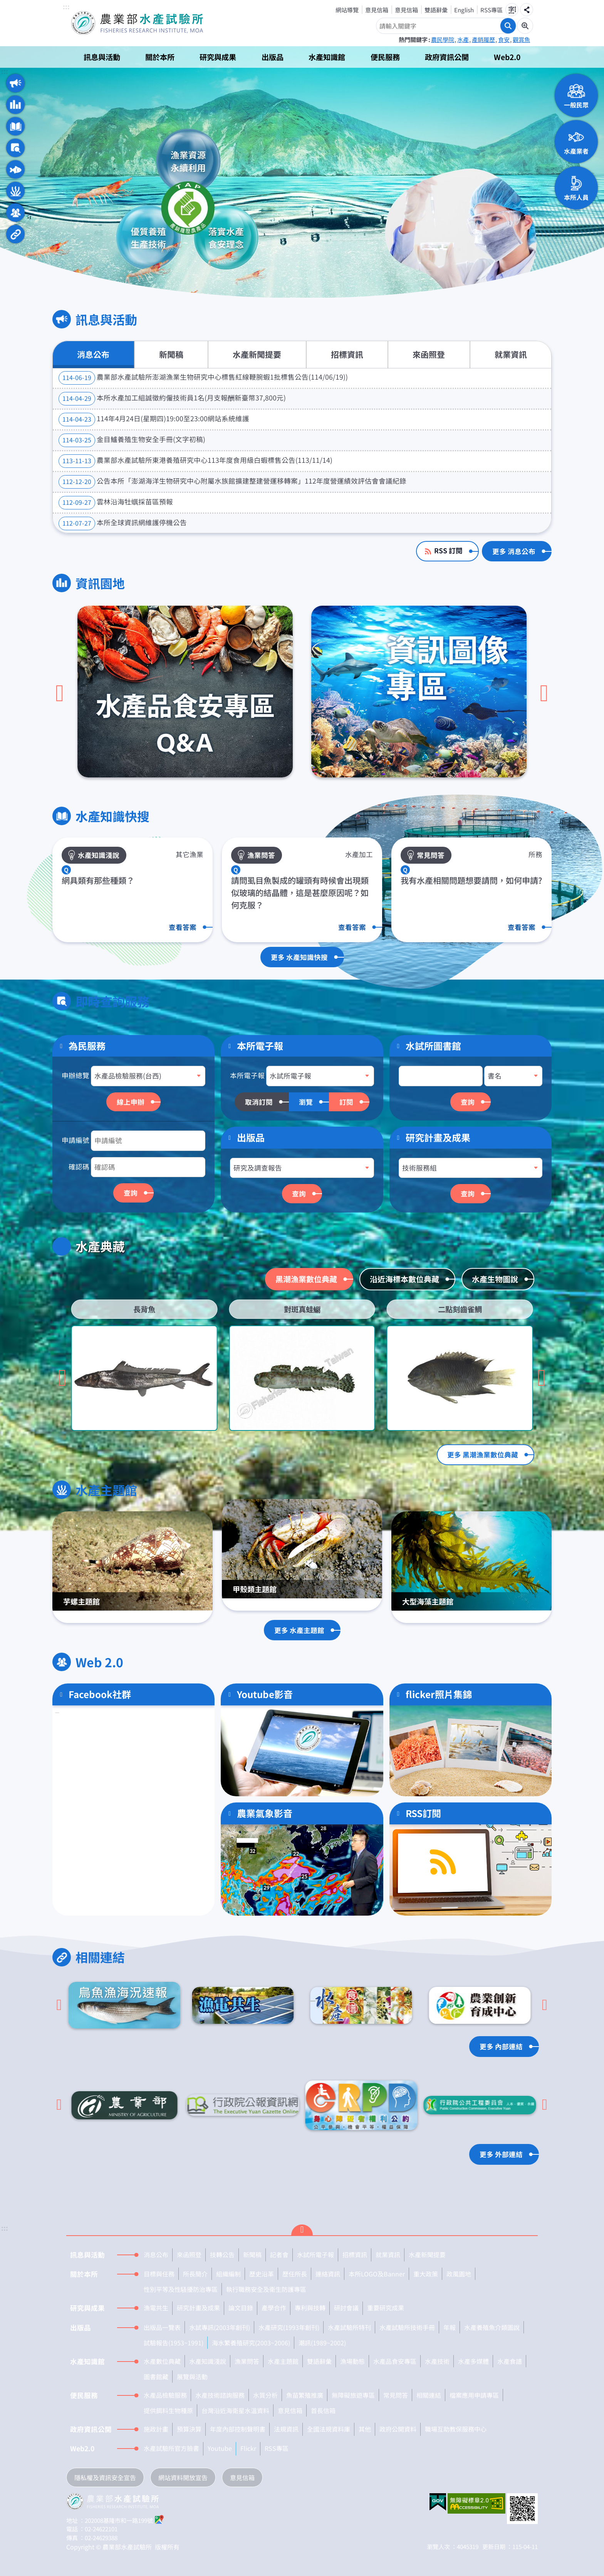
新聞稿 (171, 354)
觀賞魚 (521, 39)
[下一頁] (544, 693)
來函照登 (429, 354)
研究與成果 (218, 57)
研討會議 (346, 2307)
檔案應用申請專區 (474, 2395)
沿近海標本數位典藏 (404, 1279)
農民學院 (442, 39)
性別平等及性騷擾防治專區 (181, 2289)
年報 (449, 2327)
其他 (365, 2429)
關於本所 (159, 57)
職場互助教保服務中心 (456, 2429)
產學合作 (274, 2307)
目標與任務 (159, 2273)
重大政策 (425, 2273)
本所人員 (576, 197)
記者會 (279, 2254)
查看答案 (182, 927)
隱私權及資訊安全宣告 (105, 2477)
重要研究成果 (385, 2307)
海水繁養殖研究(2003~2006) (251, 2342)
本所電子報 (247, 1075)
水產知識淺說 (207, 2361)
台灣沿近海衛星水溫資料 (235, 2410)
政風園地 (458, 2273)
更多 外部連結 (501, 2154)
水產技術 (437, 2361)
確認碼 (79, 1166)
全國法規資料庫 (328, 2429)
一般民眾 (576, 104)
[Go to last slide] (59, 2005)
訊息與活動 (102, 57)
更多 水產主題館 (299, 1630)
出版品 (273, 57)
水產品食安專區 (394, 2361)
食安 (504, 39)
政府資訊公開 (447, 57)
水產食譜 (509, 2361)
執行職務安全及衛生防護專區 (266, 2289)
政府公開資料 (397, 2429)
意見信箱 (376, 9)
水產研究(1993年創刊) (288, 2327)
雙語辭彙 (436, 9)
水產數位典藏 (162, 2361)
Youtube (220, 2448)
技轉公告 (222, 2254)
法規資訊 (286, 2429)
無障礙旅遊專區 (353, 2395)
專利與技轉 (310, 2307)
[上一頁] (59, 693)
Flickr (248, 2448)
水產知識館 (327, 57)
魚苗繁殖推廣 (304, 2395)
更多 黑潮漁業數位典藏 (482, 1454)
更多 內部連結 (501, 2046)
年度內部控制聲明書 (237, 2429)
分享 (526, 9)
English (464, 9)
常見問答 (395, 2395)
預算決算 (189, 2429)
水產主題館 (15, 191)
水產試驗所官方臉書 (171, 2448)
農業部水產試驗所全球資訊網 (148, 23)
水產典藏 (15, 169)
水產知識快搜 (15, 126)
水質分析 (265, 2395)
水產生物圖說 (495, 1279)
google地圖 (159, 2519)
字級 (511, 9)
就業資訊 (511, 354)
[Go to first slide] (541, 1378)
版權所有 (167, 2546)
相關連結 (15, 234)
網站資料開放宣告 (183, 2477)
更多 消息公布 (513, 551)
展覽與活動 (192, 2376)
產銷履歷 (483, 39)
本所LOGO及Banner (377, 2273)
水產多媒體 (473, 2361)
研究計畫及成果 (438, 1137)
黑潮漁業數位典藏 (306, 1279)
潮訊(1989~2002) (322, 2342)
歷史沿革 (261, 2273)
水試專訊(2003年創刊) (219, 2327)
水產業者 (576, 151)
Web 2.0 (15, 212)
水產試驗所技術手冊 (407, 2327)
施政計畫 (156, 2429)
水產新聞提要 (257, 354)
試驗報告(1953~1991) (173, 2342)
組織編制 (228, 2273)
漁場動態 (352, 2361)
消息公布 (93, 354)
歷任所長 (294, 2273)
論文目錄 (240, 2307)
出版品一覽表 (162, 2327)
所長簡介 (195, 2273)
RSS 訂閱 (448, 550)
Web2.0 (507, 57)
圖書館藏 (156, 2376)
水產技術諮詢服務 (220, 2395)
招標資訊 (347, 354)
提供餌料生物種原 (168, 2410)
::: (66, 7)
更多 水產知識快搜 (299, 957)
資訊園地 (15, 104)
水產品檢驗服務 (165, 2395)
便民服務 (385, 57)
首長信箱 (323, 2410)
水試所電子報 (315, 2254)
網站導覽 (347, 9)
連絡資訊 (327, 2273)
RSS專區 (491, 9)
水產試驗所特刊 (349, 2327)
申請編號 (75, 1140)
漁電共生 (156, 2307)
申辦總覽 (75, 1075)
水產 (463, 39)
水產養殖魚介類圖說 (492, 2327)
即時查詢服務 (15, 148)
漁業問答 (247, 2361)
